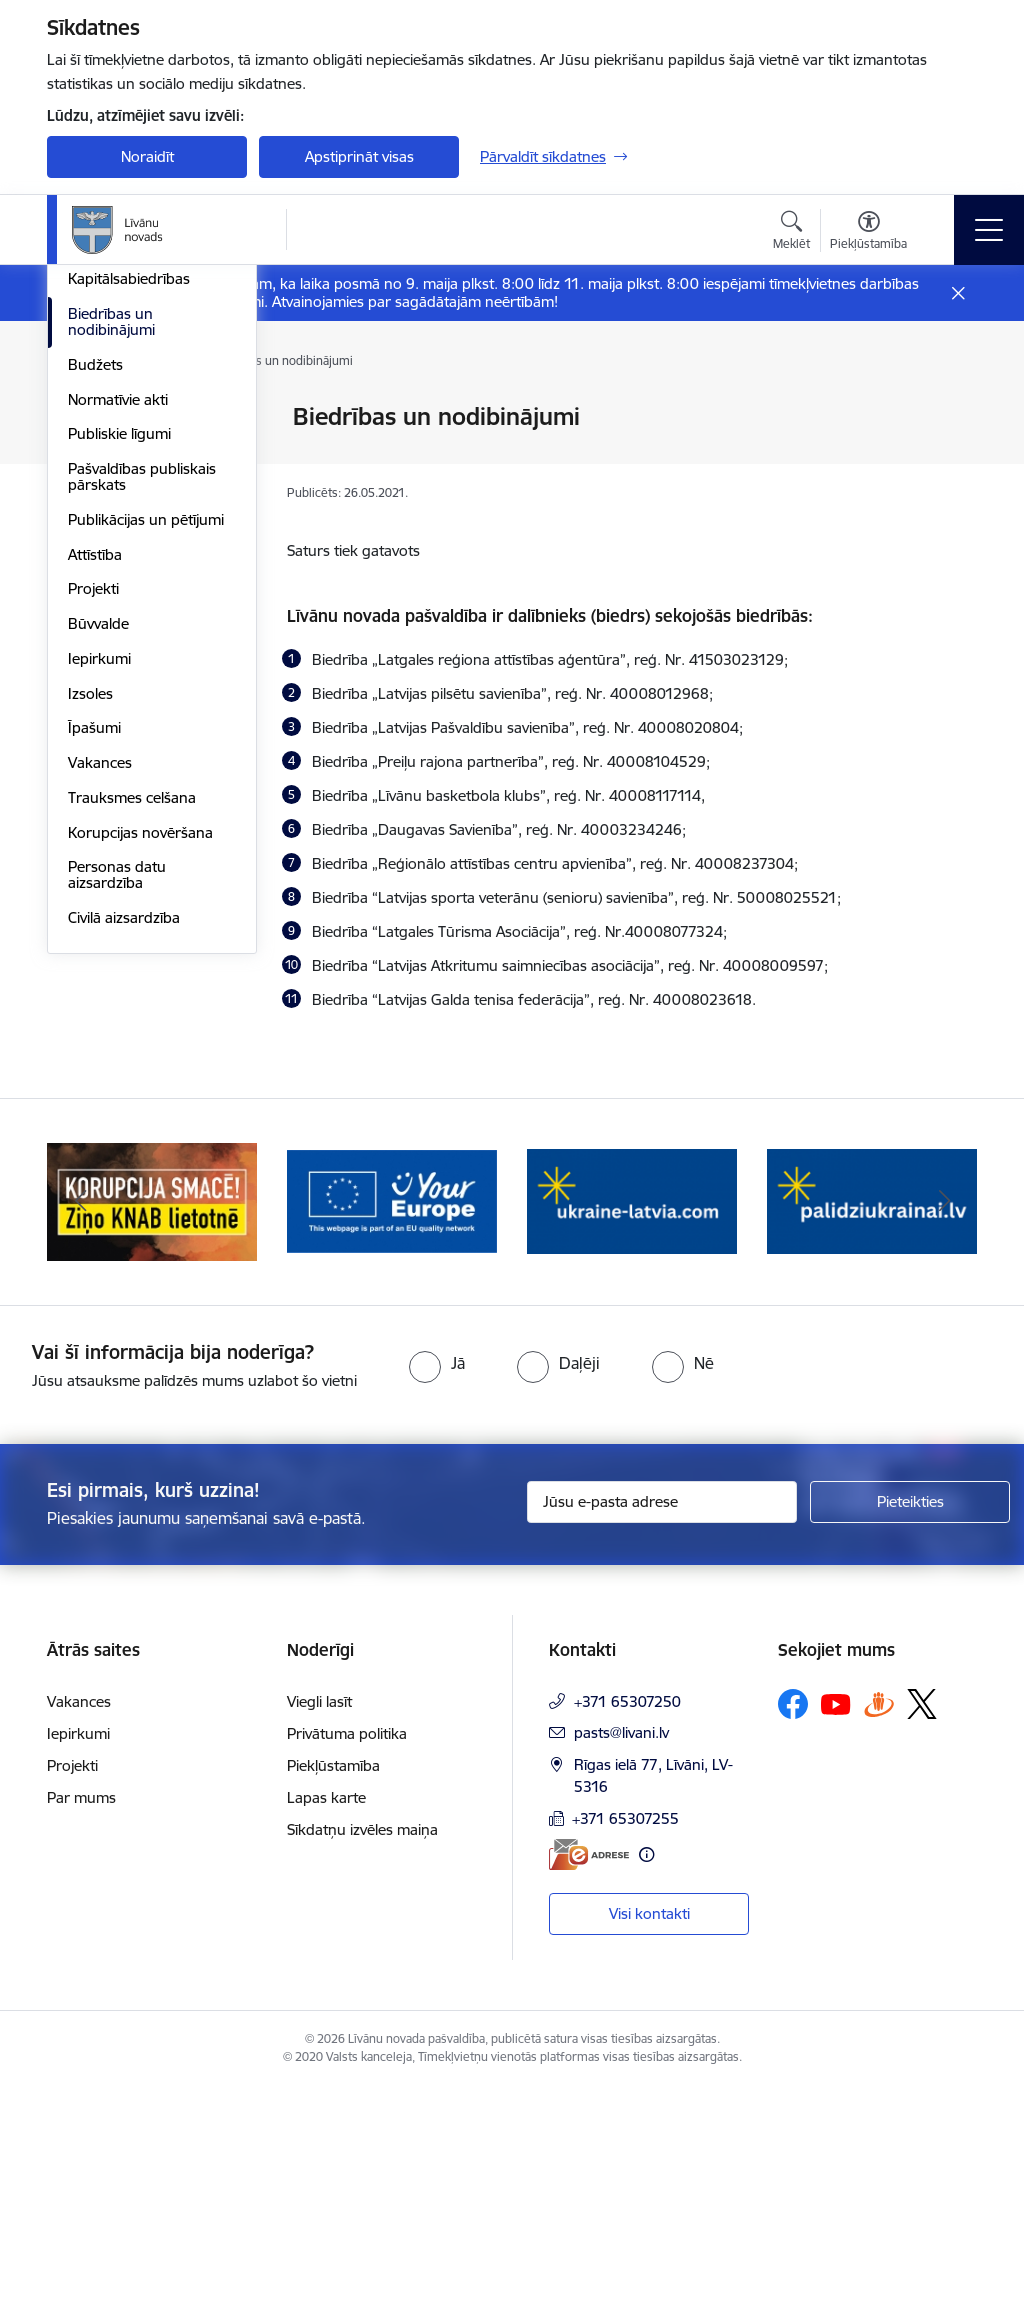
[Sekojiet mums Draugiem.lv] (879, 1923)
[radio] (437, 1582)
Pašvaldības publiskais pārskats (142, 770)
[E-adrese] (589, 2073)
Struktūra (100, 452)
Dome (88, 417)
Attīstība (95, 848)
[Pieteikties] (910, 1722)
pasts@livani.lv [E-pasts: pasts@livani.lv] (621, 1952)
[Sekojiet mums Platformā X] (922, 1924)
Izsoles (90, 987)
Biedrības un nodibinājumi (111, 615)
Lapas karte (326, 2017)
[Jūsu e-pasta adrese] (662, 1722)
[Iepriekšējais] (80, 1422)
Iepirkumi (99, 952)
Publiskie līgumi (119, 727)
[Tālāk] (944, 1422)
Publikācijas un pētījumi (146, 813)
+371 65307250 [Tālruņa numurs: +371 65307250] (627, 1921)
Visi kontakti (649, 2133)
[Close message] (958, 293)
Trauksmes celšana (132, 1091)
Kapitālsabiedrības (129, 572)
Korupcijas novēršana (140, 1126)
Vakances (100, 1056)
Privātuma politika (347, 1953)
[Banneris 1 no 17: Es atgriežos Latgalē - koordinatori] (152, 1420)
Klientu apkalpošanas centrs (139, 495)
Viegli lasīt (319, 1921)
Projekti (93, 882)
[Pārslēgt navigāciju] (989, 230)
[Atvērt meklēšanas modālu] (791, 233)
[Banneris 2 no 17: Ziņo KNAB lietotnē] (392, 1420)
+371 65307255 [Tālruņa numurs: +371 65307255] (625, 2038)
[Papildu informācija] (646, 2073)
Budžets (95, 658)
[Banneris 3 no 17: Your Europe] (632, 1420)
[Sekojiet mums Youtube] (836, 1923)
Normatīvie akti (118, 693)
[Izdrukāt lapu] (949, 408)
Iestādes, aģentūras (134, 538)
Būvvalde (98, 917)
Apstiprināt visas (359, 156)
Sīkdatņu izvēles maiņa (362, 2049)
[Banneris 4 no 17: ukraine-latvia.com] (872, 1420)
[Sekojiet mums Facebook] (793, 1924)
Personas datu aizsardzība (117, 1168)
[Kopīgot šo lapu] (949, 458)
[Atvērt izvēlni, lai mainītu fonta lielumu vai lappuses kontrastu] (868, 233)
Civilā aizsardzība (124, 1211)
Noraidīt (147, 156)
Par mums (81, 2017)
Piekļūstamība (333, 1985)
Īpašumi (94, 1021)
